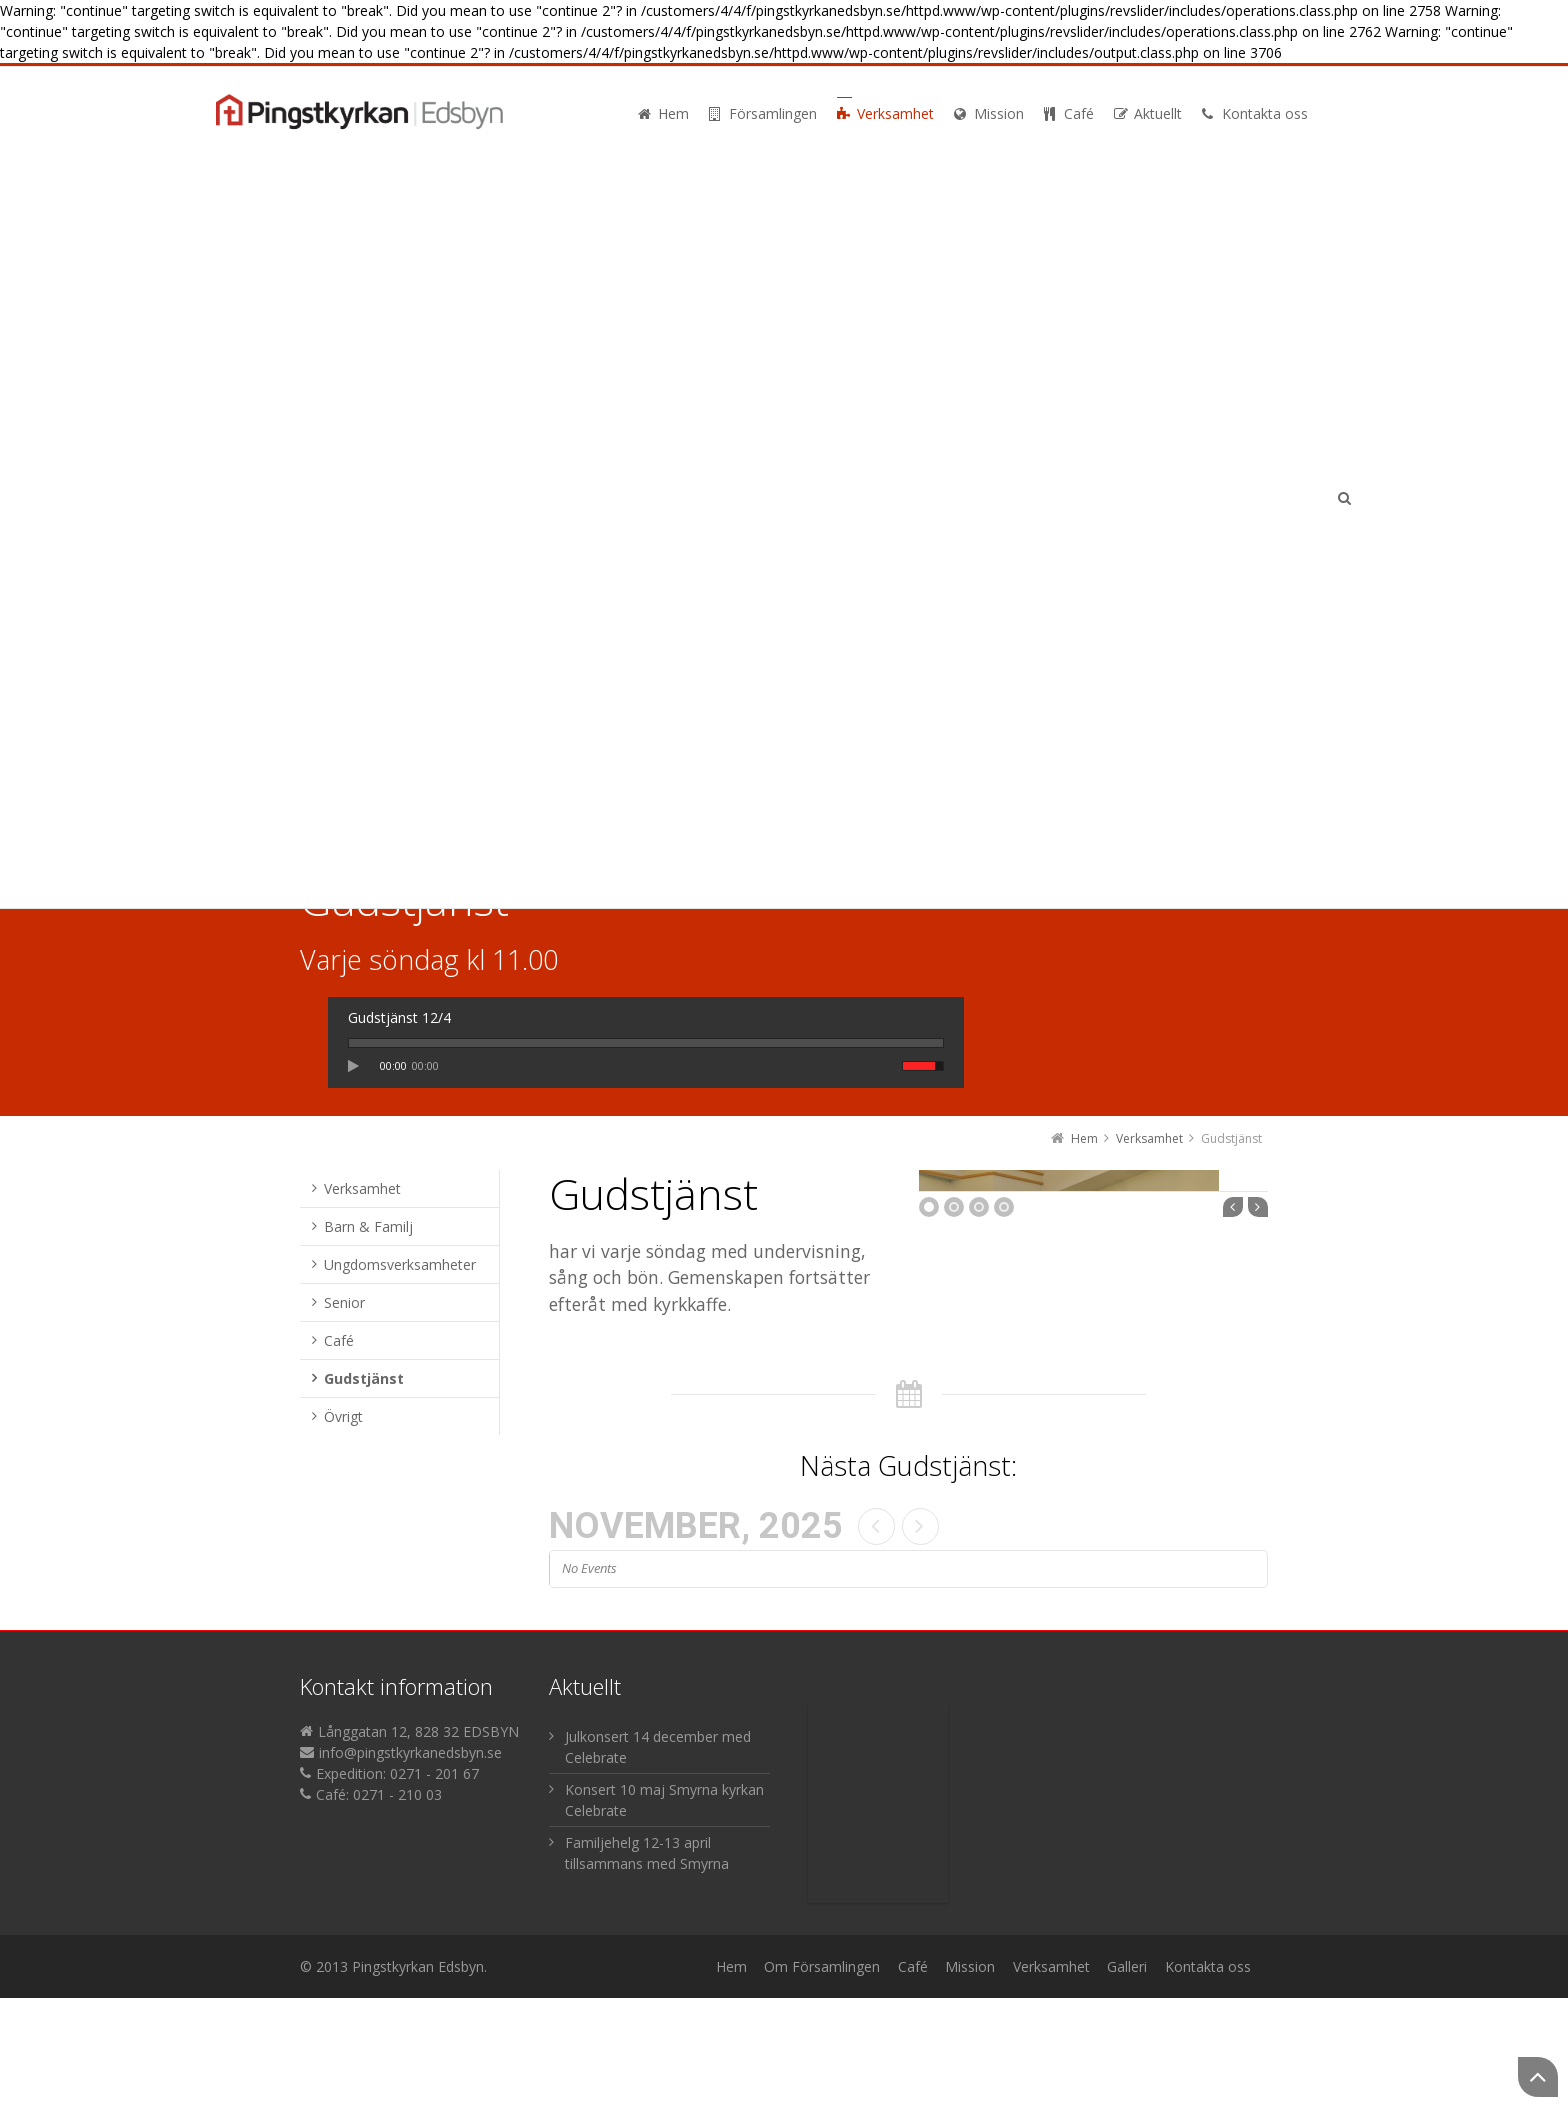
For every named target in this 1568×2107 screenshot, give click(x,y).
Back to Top (1538, 2077)
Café (913, 2075)
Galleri (1127, 2075)
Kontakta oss (1208, 2075)
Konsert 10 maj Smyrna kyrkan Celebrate (664, 1909)
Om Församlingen (822, 2075)
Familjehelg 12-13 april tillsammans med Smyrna (647, 1962)
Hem (731, 2075)
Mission (970, 2075)
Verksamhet (1051, 2075)
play (359, 1066)
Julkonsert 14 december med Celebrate (658, 1856)
